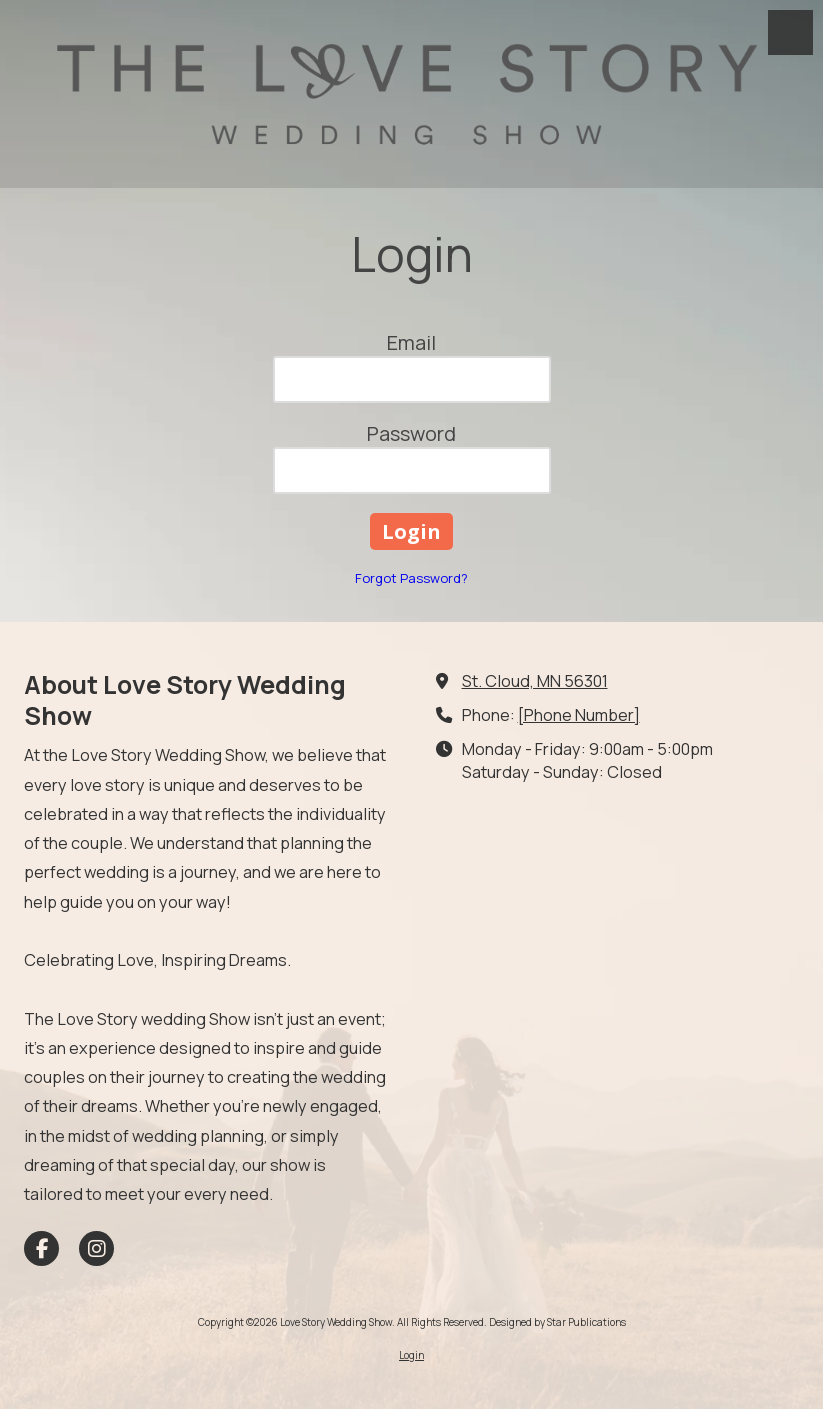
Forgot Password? (411, 578)
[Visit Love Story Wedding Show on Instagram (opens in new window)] (96, 1248)
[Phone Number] (579, 715)
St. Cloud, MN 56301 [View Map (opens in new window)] (535, 681)
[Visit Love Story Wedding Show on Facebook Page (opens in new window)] (41, 1248)
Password (411, 433)
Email (411, 342)
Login (411, 1355)
